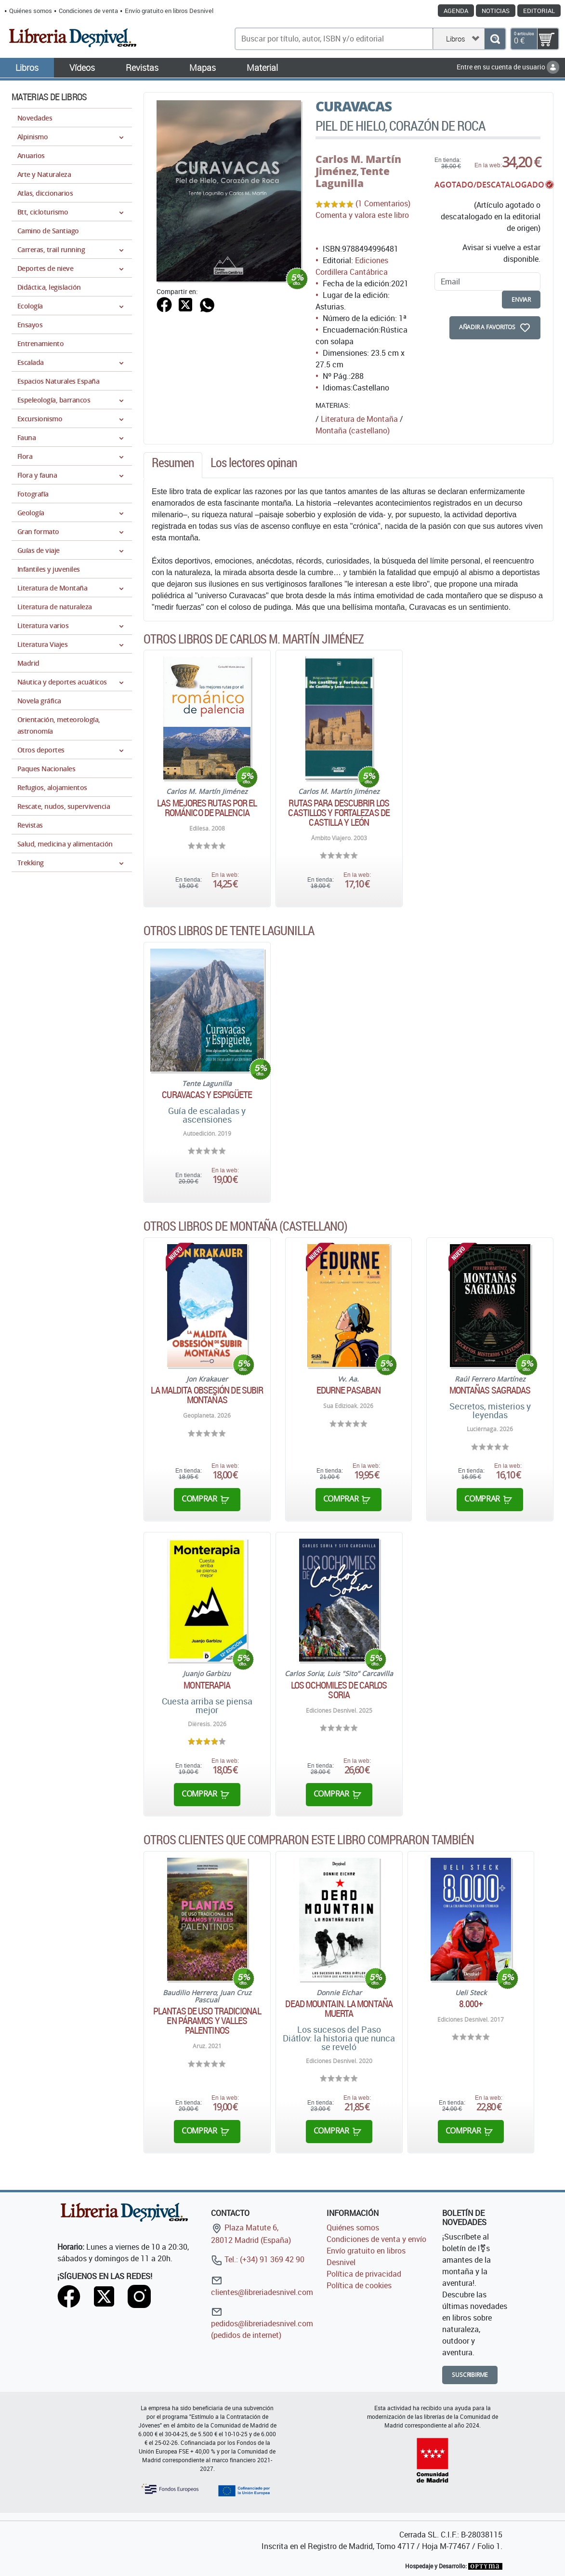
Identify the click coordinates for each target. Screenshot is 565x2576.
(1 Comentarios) (382, 203)
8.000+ (471, 2004)
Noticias (496, 10)
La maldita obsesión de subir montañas (207, 1395)
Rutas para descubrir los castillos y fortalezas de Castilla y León (339, 812)
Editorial (539, 10)
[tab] (173, 465)
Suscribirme (470, 2375)
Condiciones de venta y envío (376, 2239)
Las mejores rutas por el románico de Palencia (207, 808)
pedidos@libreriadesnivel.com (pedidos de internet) (262, 2323)
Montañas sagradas (490, 1390)
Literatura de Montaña (359, 419)
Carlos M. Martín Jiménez (358, 165)
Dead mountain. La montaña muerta (339, 2008)
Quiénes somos (30, 10)
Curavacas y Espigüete (207, 1095)
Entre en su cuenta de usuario (508, 66)
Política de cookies (359, 2285)
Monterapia (207, 1685)
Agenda (456, 10)
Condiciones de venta (88, 10)
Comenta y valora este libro (362, 215)
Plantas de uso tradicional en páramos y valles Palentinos (207, 2020)
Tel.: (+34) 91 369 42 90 (257, 2259)
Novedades (34, 117)
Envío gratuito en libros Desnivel (169, 10)
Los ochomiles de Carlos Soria (339, 1690)
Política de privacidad (364, 2273)
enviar (521, 299)
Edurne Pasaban (348, 1390)
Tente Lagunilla (352, 177)
